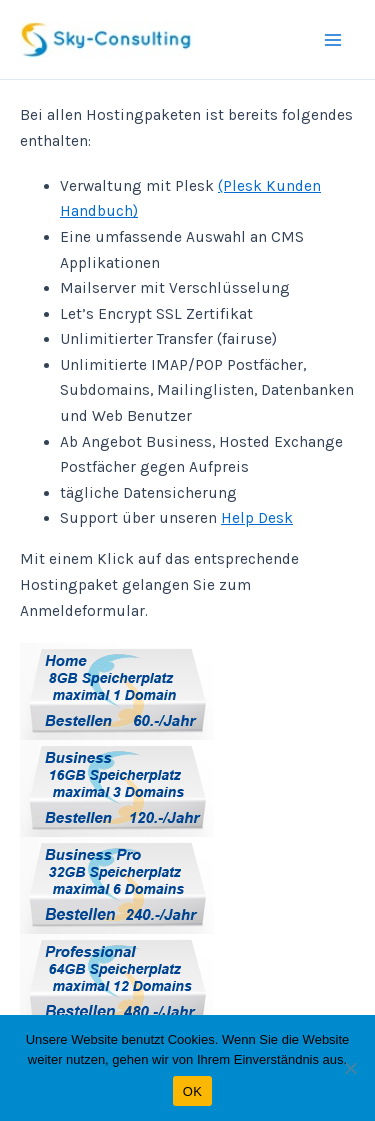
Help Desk (257, 518)
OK (192, 1091)
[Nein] (350, 1068)
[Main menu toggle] (333, 39)
